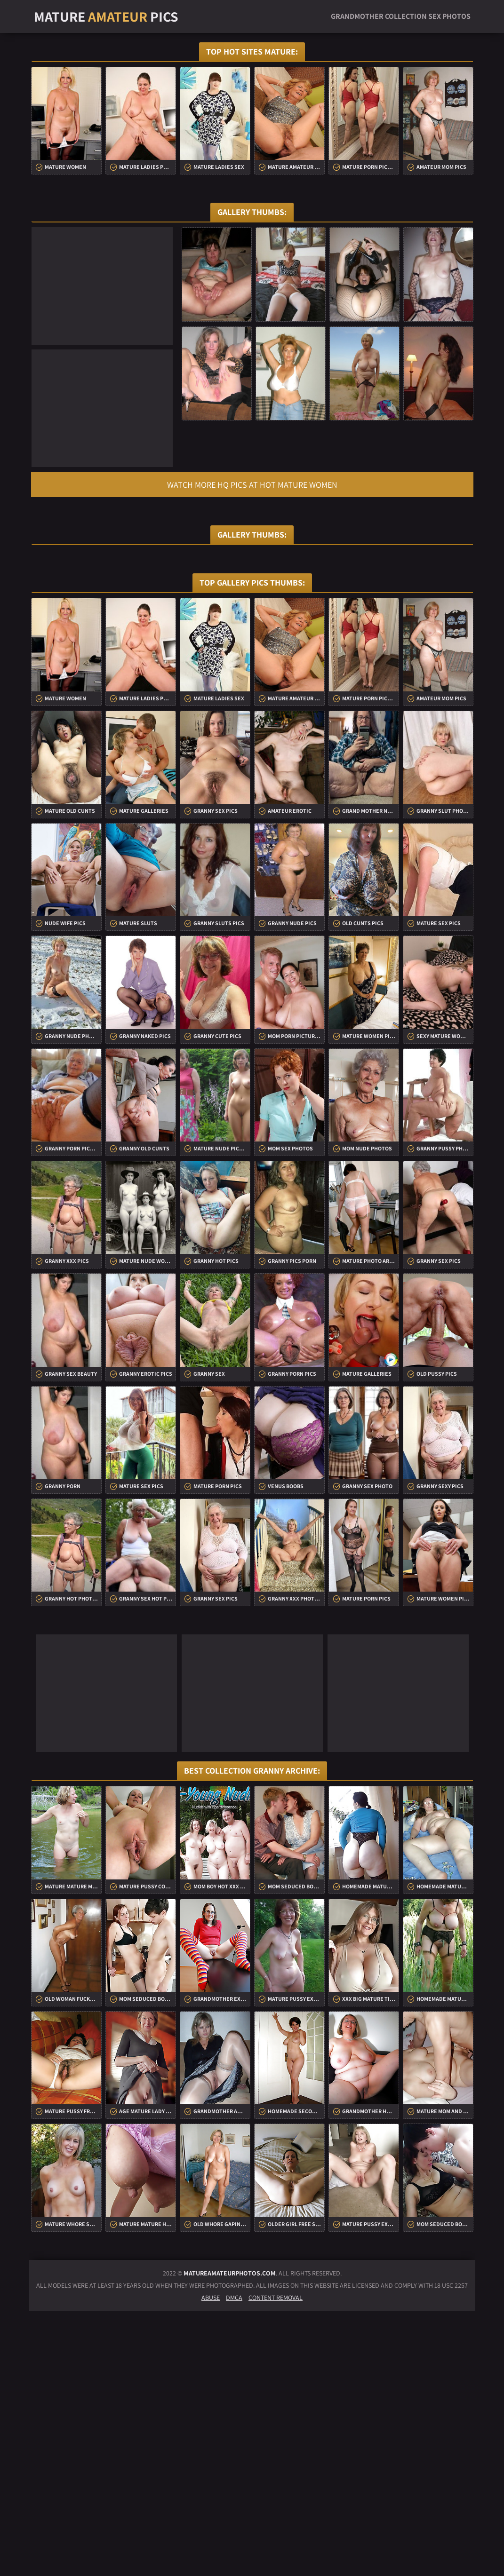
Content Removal (275, 2563)
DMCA (234, 2563)
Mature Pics (106, 16)
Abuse (210, 2563)
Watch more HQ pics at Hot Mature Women (252, 484)
